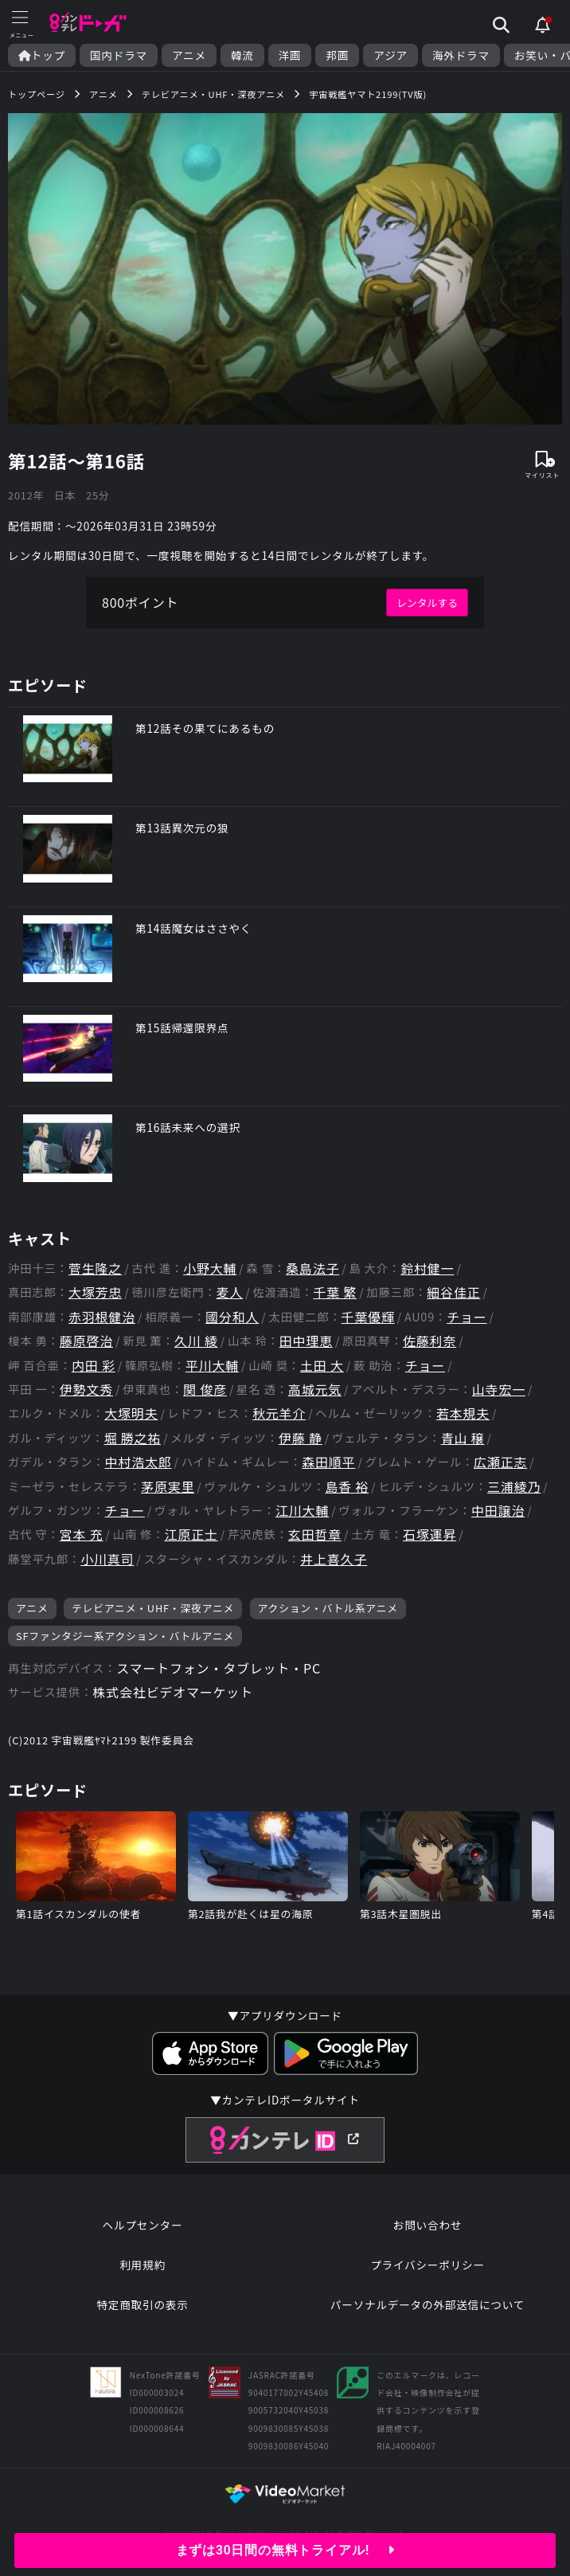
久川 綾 (196, 1341)
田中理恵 (306, 1341)
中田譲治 (498, 1510)
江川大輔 (302, 1510)
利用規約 (142, 2265)
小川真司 (107, 1559)
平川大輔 (212, 1366)
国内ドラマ (118, 55)
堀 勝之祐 (133, 1438)
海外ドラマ (461, 55)
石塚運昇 (429, 1534)
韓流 (242, 55)
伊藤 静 (300, 1438)
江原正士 (191, 1534)
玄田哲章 (315, 1534)
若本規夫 (463, 1413)
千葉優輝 (368, 1317)
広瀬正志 (500, 1462)
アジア (390, 55)
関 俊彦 (205, 1389)
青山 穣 (463, 1438)
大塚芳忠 (95, 1292)
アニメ (189, 55)
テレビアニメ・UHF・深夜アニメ (153, 1607)
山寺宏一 (498, 1389)
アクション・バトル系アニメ (328, 1607)
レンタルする (427, 602)
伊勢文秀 (86, 1389)
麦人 (230, 1292)
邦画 (337, 55)
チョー (466, 1317)
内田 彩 (93, 1366)
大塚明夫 (131, 1413)
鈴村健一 (427, 1268)
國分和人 (232, 1317)
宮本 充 (81, 1534)
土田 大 (322, 1366)
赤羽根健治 (101, 1317)
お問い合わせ (427, 2225)
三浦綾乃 (514, 1487)
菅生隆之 (95, 1268)
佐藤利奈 (429, 1341)
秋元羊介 (279, 1413)
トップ (41, 55)
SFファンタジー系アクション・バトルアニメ (125, 1635)
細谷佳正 (453, 1292)
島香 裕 (347, 1487)
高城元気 (315, 1389)
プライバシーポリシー (427, 2265)
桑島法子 (312, 1268)
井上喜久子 (333, 1559)
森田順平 (328, 1462)
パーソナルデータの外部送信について (427, 2304)
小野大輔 (209, 1268)
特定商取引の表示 (142, 2304)
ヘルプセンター (143, 2225)
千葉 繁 (335, 1292)
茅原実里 (167, 1487)
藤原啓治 (86, 1341)
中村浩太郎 (138, 1462)
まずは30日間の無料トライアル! (285, 2550)
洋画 (290, 55)
